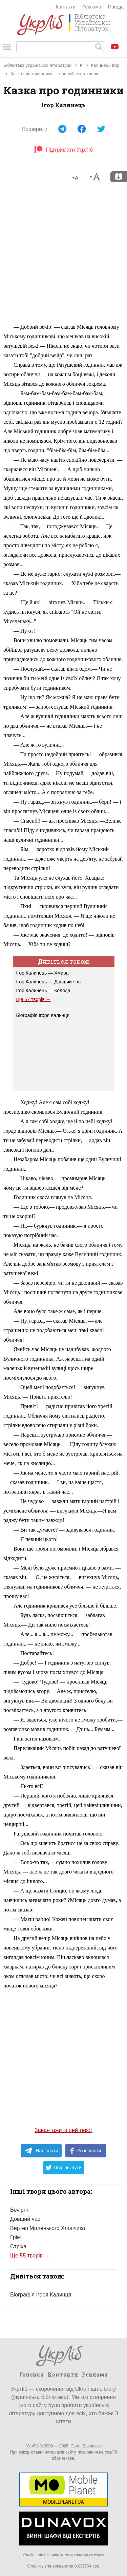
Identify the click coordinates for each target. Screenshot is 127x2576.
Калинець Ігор (105, 65)
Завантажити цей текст (63, 2130)
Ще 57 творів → (33, 999)
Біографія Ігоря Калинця (43, 1015)
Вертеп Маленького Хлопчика (47, 2228)
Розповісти (85, 2151)
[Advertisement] (63, 255)
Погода (116, 6)
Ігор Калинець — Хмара (42, 973)
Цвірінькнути (64, 2168)
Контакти (66, 6)
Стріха (18, 2246)
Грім (15, 2237)
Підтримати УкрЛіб (63, 150)
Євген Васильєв (85, 2446)
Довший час (25, 2219)
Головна (31, 2374)
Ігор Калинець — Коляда (43, 990)
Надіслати (41, 2151)
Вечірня (19, 2210)
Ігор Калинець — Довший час (48, 981)
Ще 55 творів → (30, 2255)
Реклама (91, 6)
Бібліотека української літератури (37, 65)
